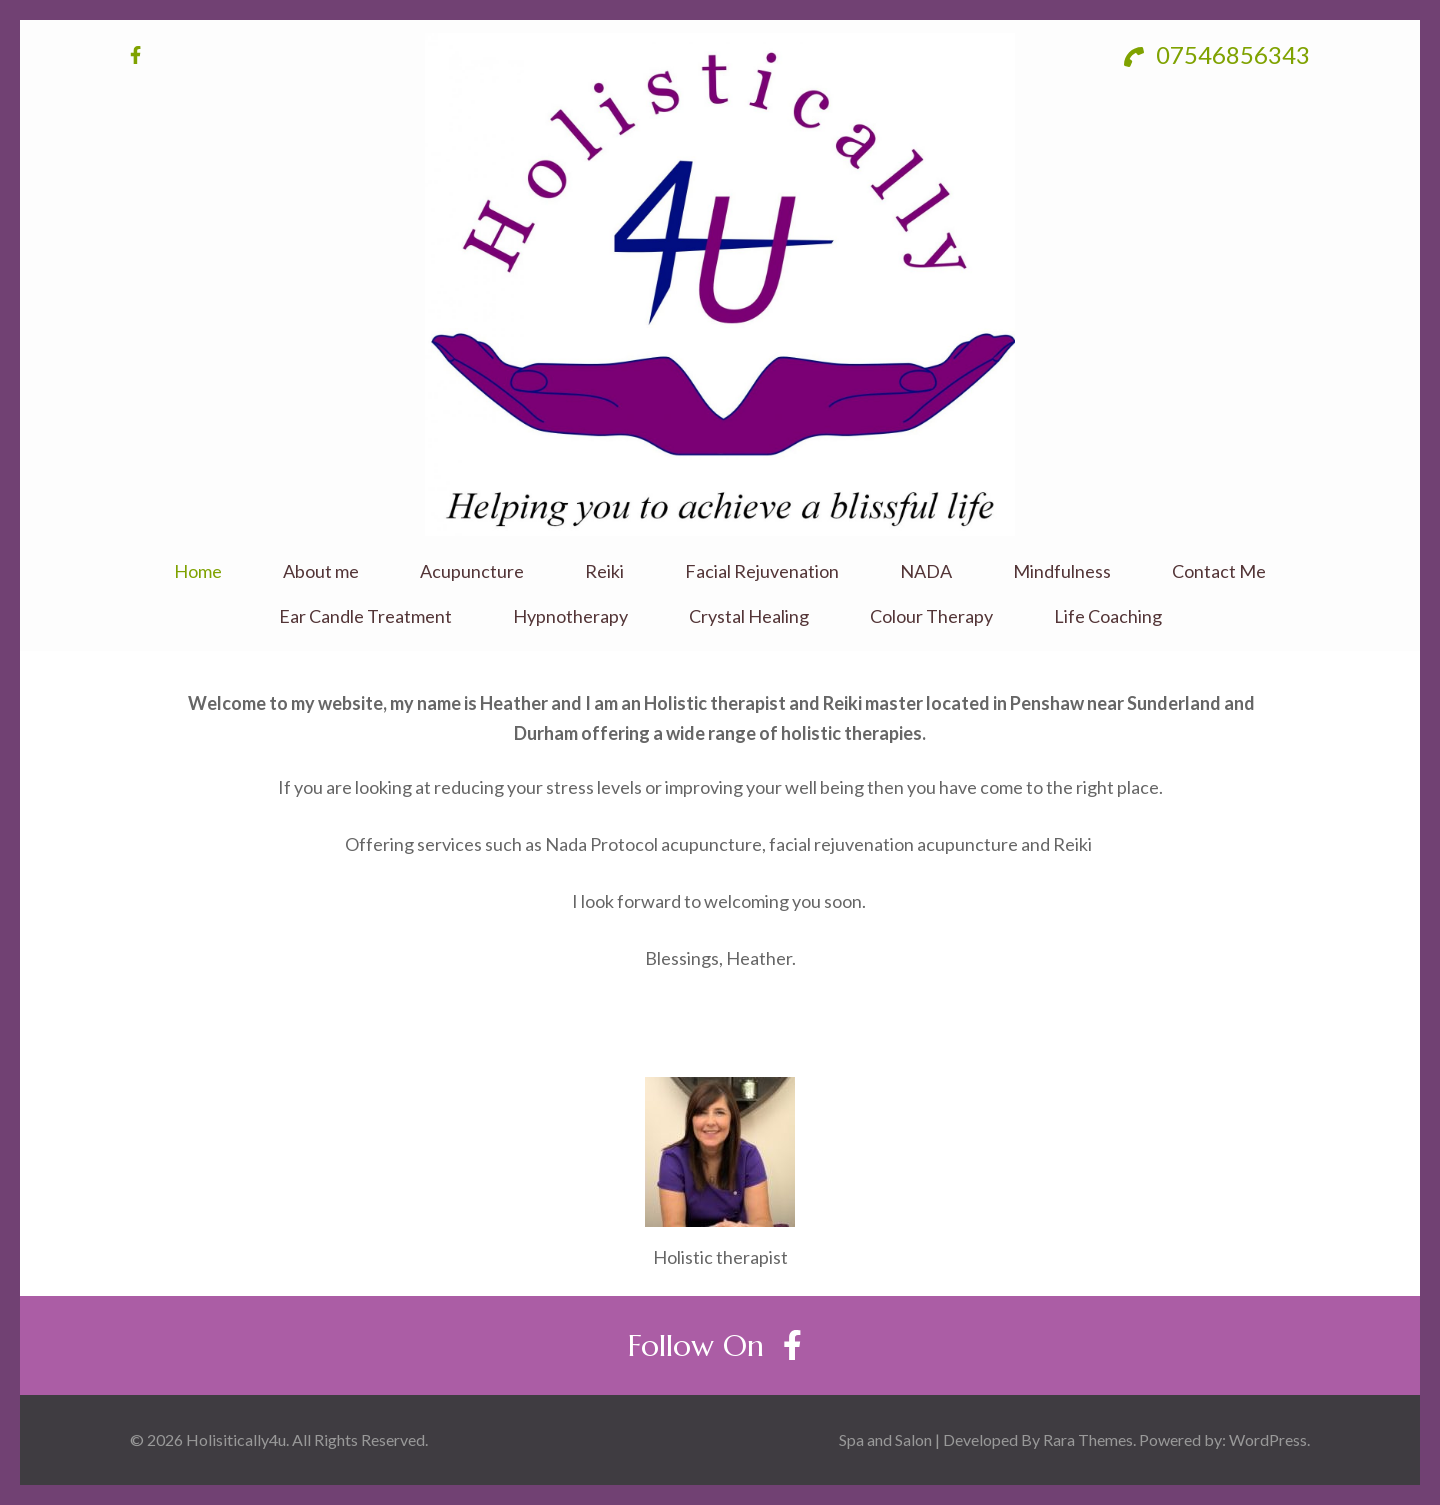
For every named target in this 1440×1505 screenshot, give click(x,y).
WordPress (1268, 1439)
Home (198, 571)
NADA (926, 571)
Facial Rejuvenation (762, 571)
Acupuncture (472, 571)
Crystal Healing (749, 616)
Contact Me (1219, 571)
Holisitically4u (236, 1439)
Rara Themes (1088, 1439)
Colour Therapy (931, 616)
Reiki (604, 571)
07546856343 (1217, 54)
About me (321, 571)
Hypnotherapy (570, 616)
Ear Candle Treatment (365, 616)
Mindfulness (1062, 571)
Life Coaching (1108, 616)
